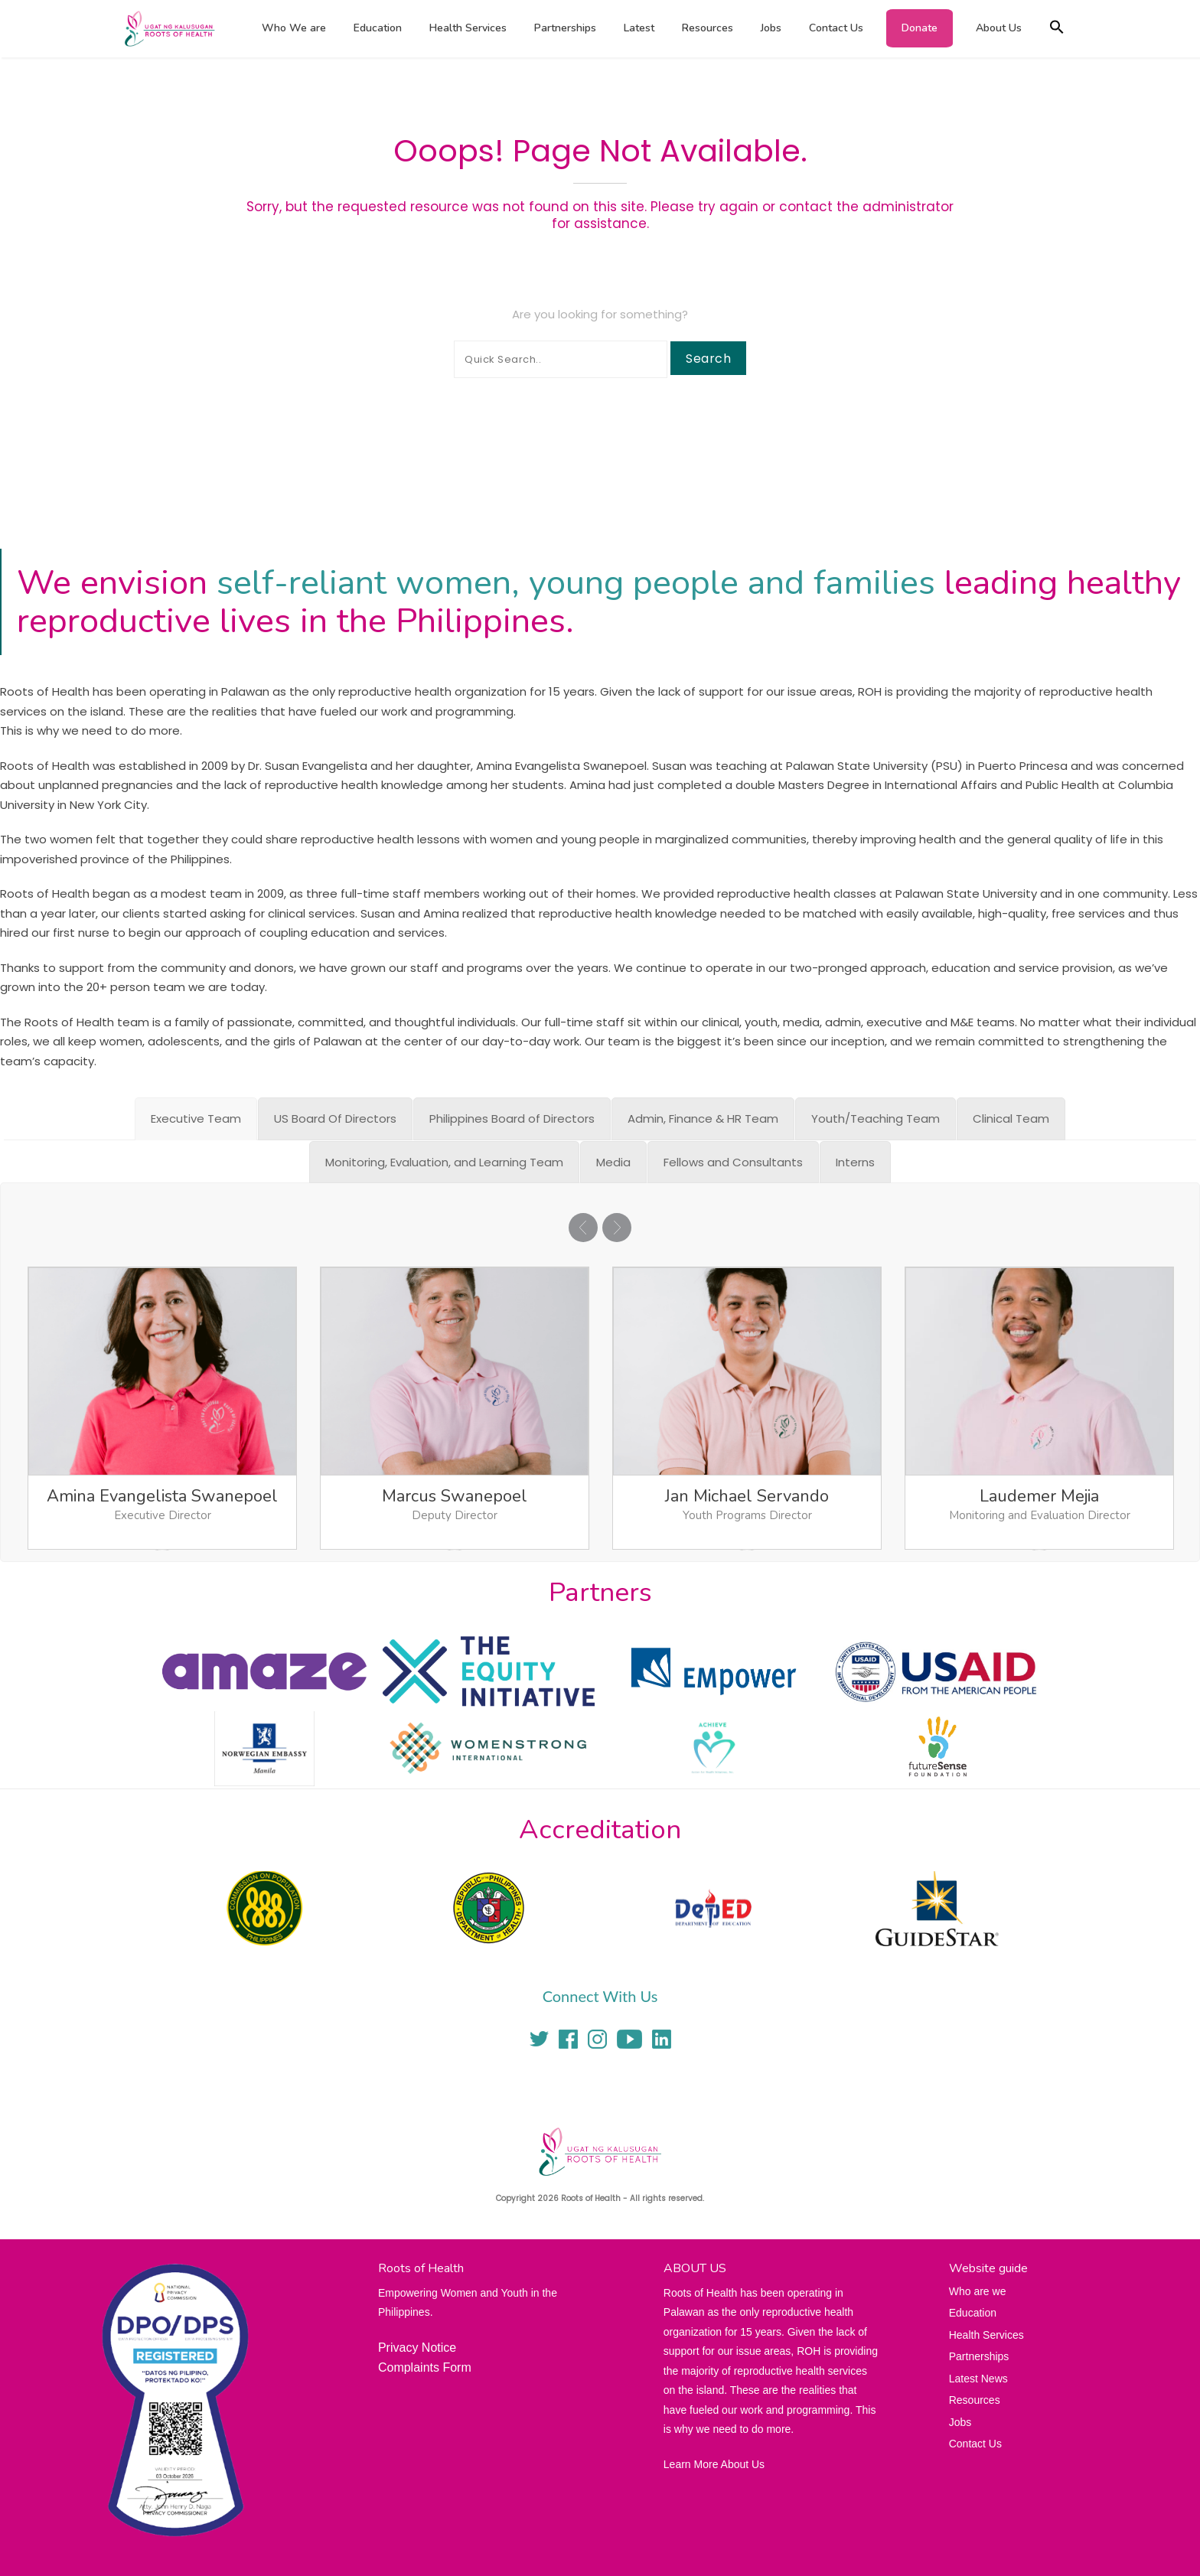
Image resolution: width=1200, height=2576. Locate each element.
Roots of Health (591, 2198)
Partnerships (565, 28)
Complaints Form (424, 2367)
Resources (707, 28)
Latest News (978, 2378)
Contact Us (836, 28)
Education (378, 28)
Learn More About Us (714, 2464)
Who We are (294, 28)
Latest (639, 28)
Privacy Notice (417, 2347)
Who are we (977, 2291)
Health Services (468, 28)
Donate (920, 28)
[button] (1056, 28)
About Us (999, 28)
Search (708, 358)
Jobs (771, 28)
